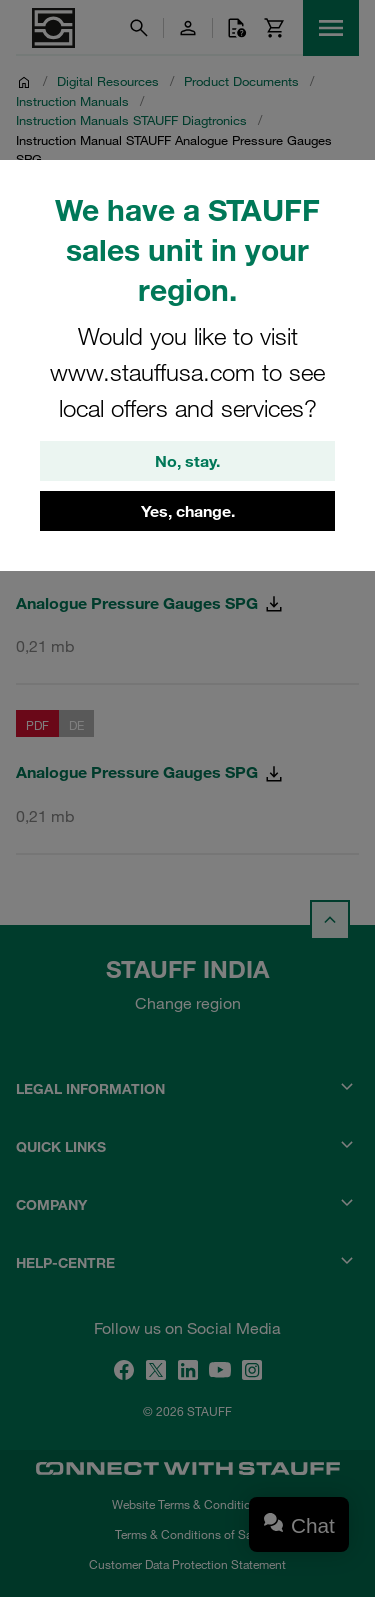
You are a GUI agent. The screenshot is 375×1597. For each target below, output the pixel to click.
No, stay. (187, 461)
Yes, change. (188, 511)
